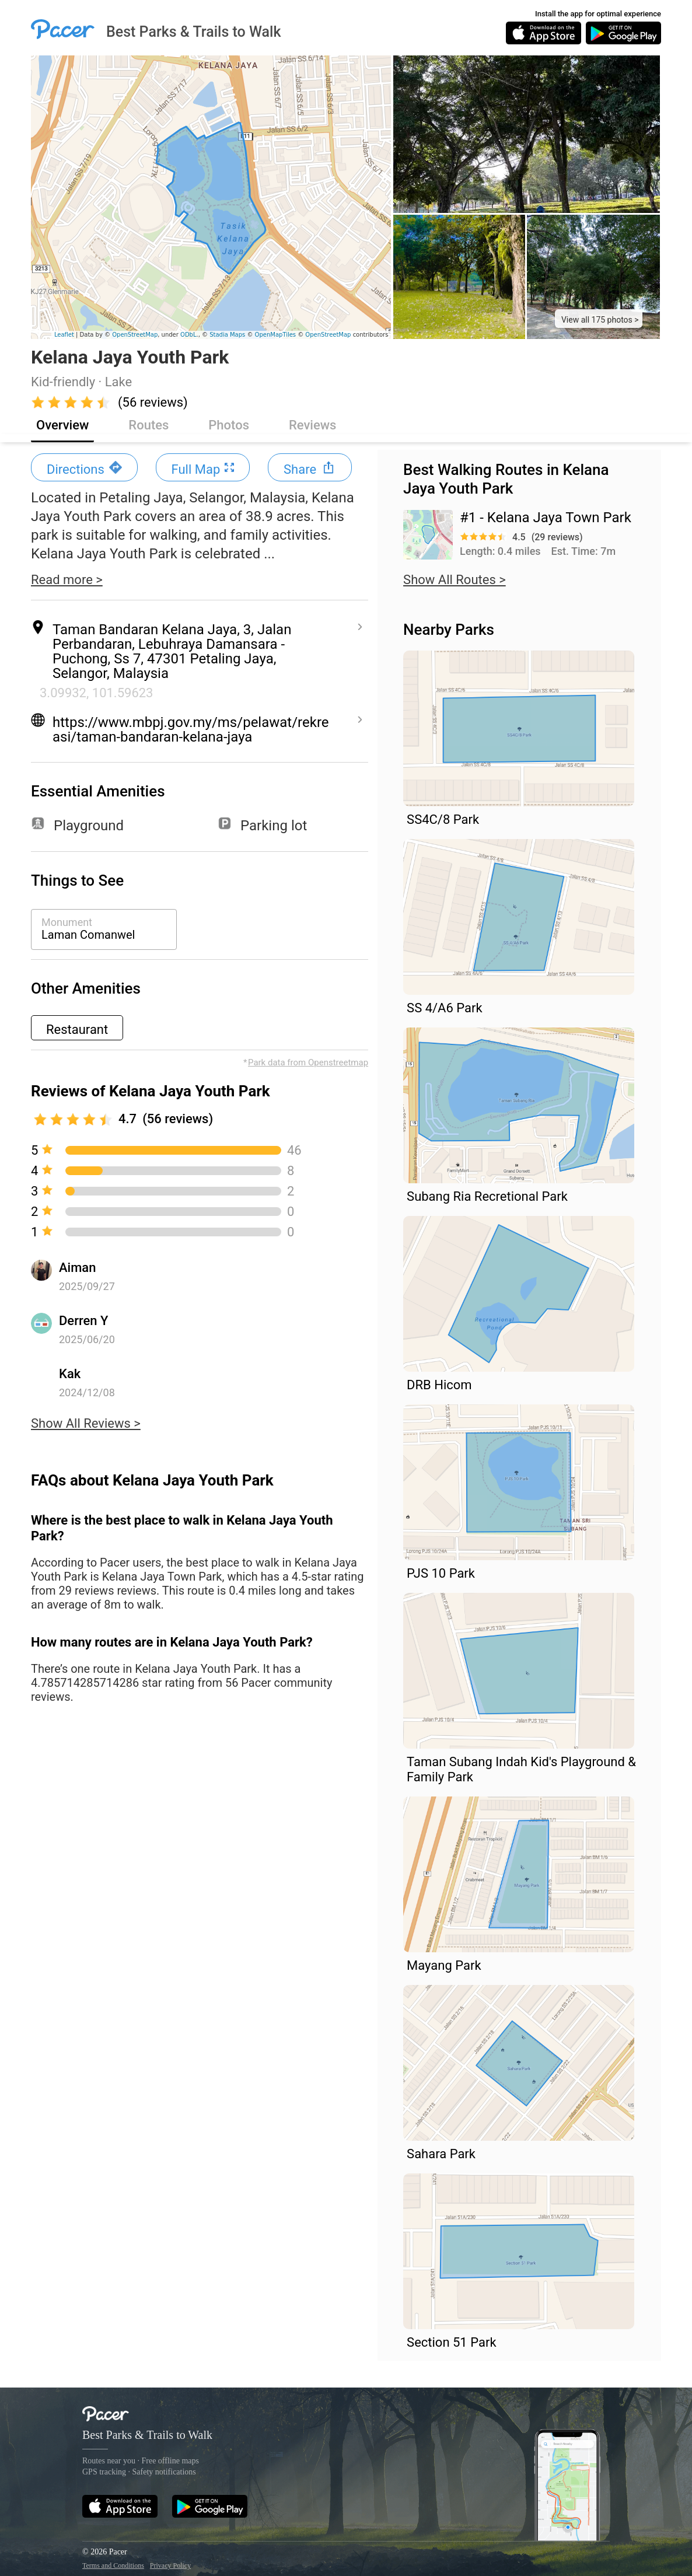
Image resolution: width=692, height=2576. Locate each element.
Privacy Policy (170, 2565)
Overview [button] (62, 425)
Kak (70, 1373)
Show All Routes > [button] (454, 580)
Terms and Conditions (113, 2565)
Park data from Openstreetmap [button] (308, 1062)
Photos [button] (228, 425)
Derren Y (83, 1320)
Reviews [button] (312, 425)
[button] (598, 318)
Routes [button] (148, 425)
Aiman (77, 1267)
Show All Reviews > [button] (86, 1423)
